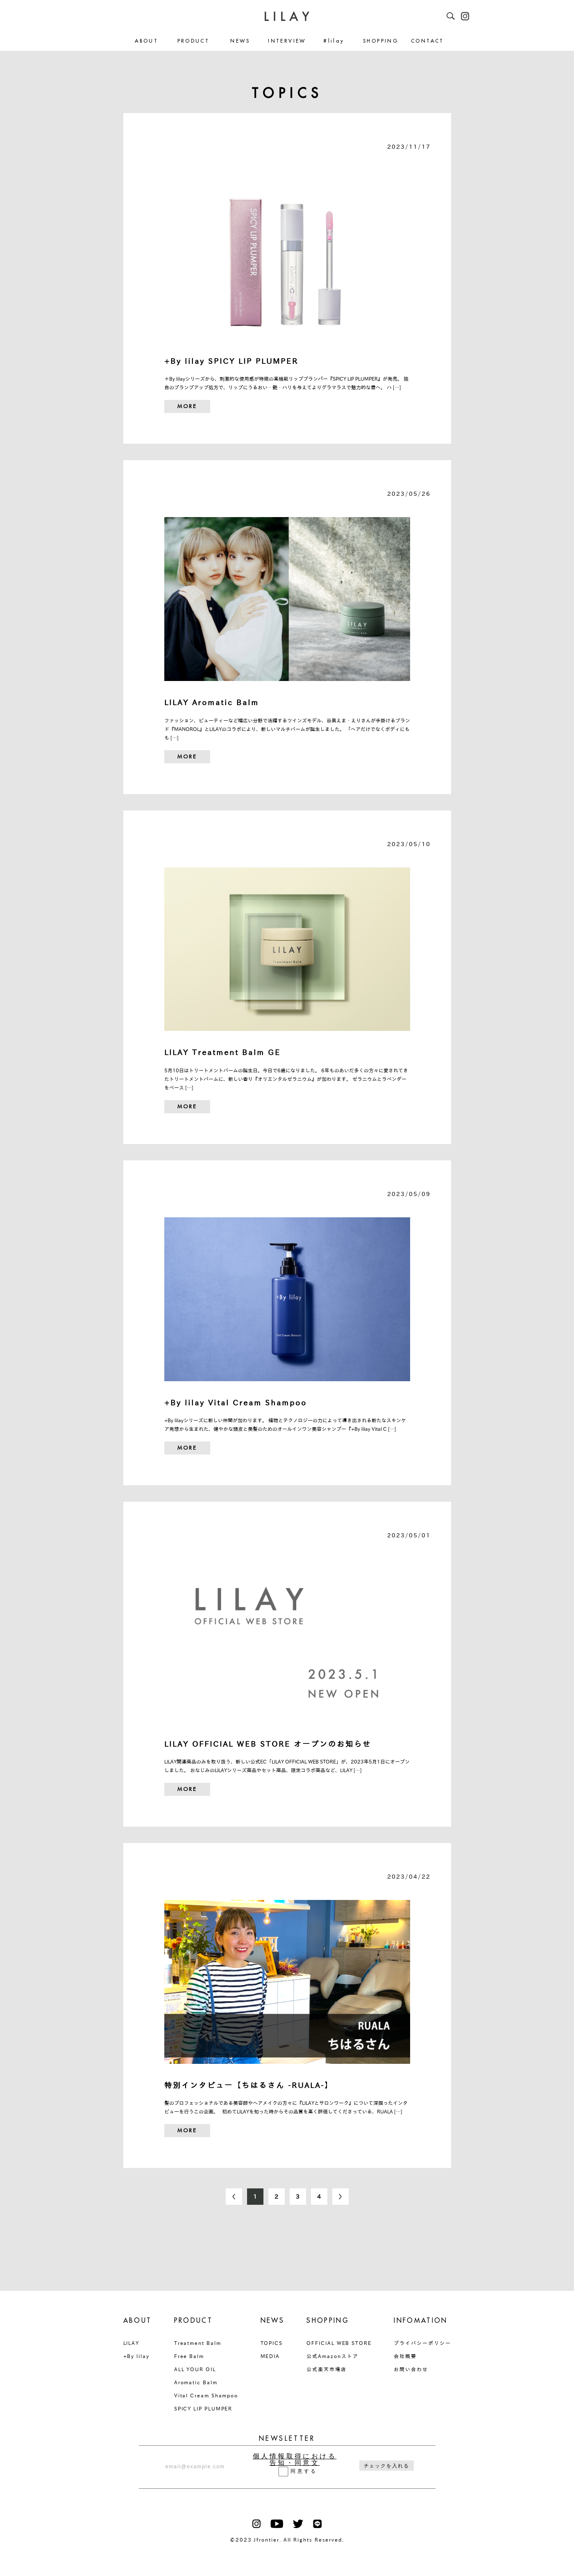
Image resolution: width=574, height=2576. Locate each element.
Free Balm (189, 2356)
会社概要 (405, 2356)
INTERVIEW (287, 41)
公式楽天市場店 (326, 2369)
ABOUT (146, 41)
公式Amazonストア (332, 2356)
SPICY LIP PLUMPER (203, 2408)
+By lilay (136, 2356)
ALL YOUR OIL (195, 2369)
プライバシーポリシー (422, 2342)
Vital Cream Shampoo (206, 2395)
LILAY (131, 2342)
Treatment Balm (197, 2342)
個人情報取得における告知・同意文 (295, 2460)
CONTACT (427, 41)
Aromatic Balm (196, 2382)
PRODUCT (193, 41)
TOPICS (272, 2342)
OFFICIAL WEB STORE (339, 2342)
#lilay (333, 41)
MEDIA (270, 2356)
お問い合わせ (411, 2369)
